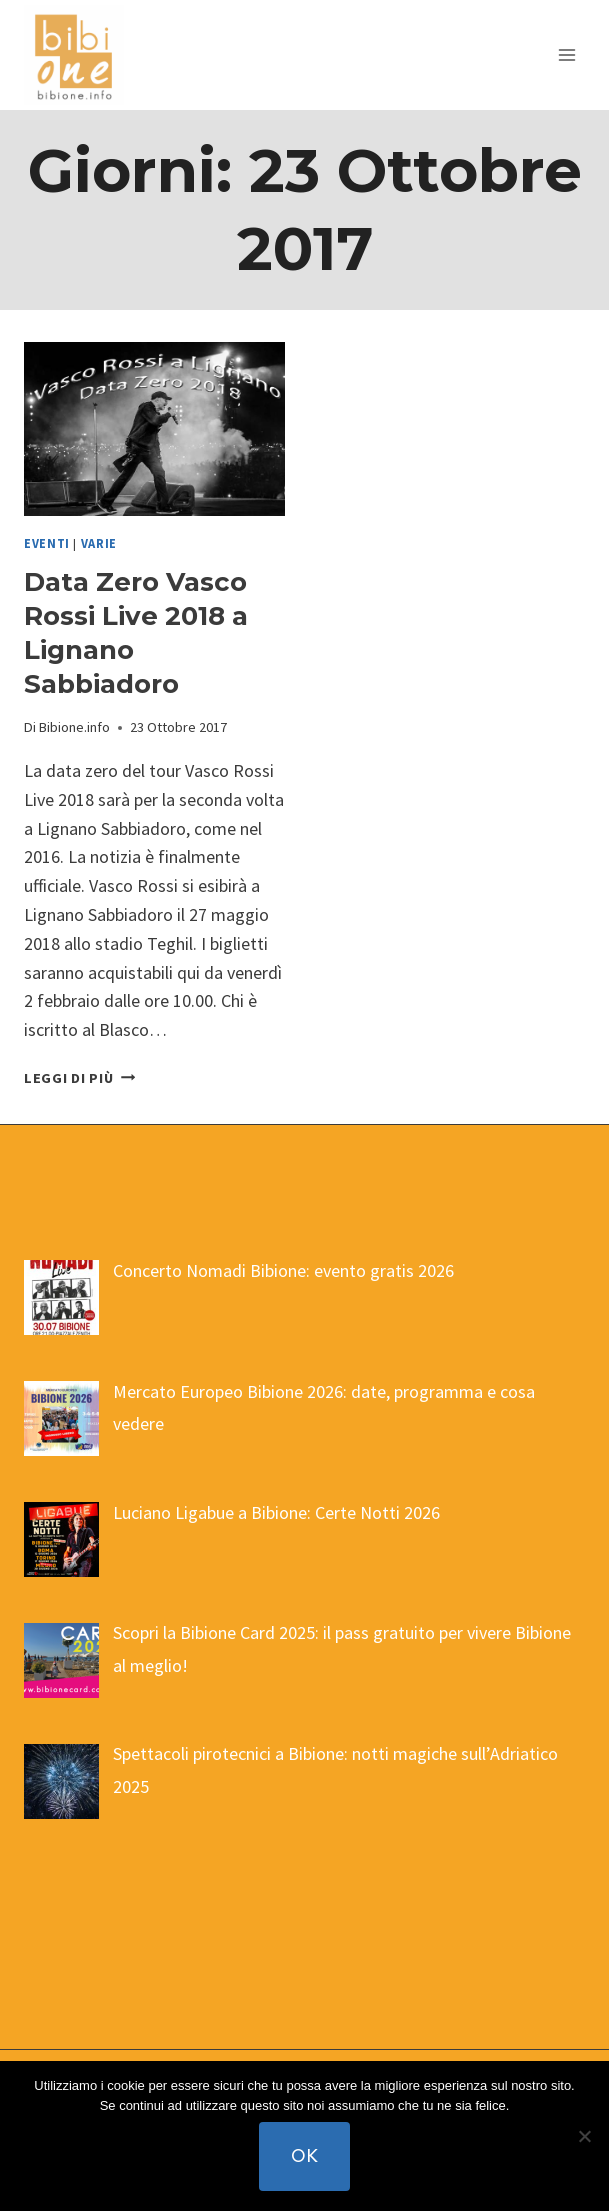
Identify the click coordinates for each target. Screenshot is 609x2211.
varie (99, 543)
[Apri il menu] (566, 54)
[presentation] (154, 429)
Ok (304, 2155)
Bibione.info (74, 727)
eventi (47, 543)
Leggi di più (79, 1078)
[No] (584, 2136)
